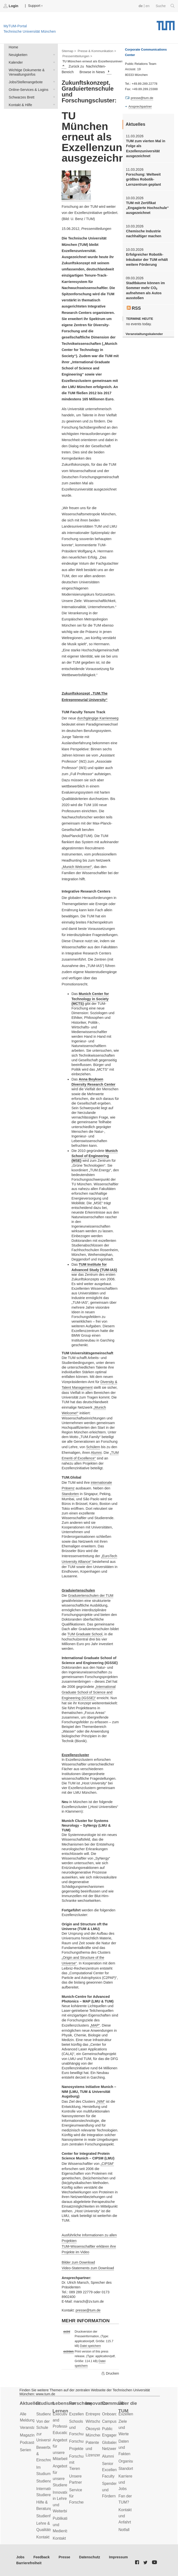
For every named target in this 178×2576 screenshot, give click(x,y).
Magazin (27, 2435)
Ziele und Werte (123, 2427)
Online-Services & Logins (53, 89)
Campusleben (114, 2421)
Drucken (110, 2373)
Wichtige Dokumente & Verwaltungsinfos (53, 69)
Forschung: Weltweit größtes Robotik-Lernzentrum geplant (143, 179)
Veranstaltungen (34, 2427)
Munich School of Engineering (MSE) (94, 1155)
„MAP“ (95, 2025)
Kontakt (43, 2537)
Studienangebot (50, 2414)
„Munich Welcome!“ (77, 867)
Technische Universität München (166, 24)
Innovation (96, 2403)
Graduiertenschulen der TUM (90, 1595)
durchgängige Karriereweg (98, 718)
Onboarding (112, 2414)
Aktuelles (30, 2403)
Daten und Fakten (124, 2447)
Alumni (96, 1453)
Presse (64, 2557)
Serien (25, 2450)
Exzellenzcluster (83, 2414)
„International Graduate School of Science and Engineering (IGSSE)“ (88, 1692)
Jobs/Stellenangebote (53, 81)
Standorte (126, 2468)
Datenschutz (89, 2557)
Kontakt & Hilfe (53, 104)
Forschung (80, 2403)
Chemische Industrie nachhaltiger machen (143, 233)
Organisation (129, 2461)
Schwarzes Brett (53, 97)
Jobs (20, 2557)
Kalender (53, 62)
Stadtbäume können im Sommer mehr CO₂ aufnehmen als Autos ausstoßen (145, 290)
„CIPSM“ (107, 2164)
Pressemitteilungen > (77, 56)
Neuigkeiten (53, 54)
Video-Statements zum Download (88, 2268)
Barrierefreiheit (28, 2563)
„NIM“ (100, 2101)
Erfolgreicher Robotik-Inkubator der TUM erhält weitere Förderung (147, 259)
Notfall (123, 2530)
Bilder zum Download (78, 2262)
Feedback (41, 2557)
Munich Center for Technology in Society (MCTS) (90, 999)
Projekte (76, 2449)
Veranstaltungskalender (144, 334)
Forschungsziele (83, 2441)
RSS (134, 308)
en (148, 6)
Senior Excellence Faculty (111, 2470)
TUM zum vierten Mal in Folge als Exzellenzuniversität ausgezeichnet (145, 148)
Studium (45, 2403)
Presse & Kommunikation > (97, 51)
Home (13, 47)
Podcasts (28, 2442)
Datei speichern (90, 2346)
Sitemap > (69, 51)
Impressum (118, 2557)
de (141, 6)
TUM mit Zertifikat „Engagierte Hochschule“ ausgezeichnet (147, 208)
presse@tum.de (88, 2310)
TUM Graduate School (84, 1634)
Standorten (70, 1494)
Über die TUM (127, 2407)
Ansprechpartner (140, 106)
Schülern (93, 1447)
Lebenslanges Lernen (63, 2407)
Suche (165, 6)
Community (113, 2403)
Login (11, 6)
